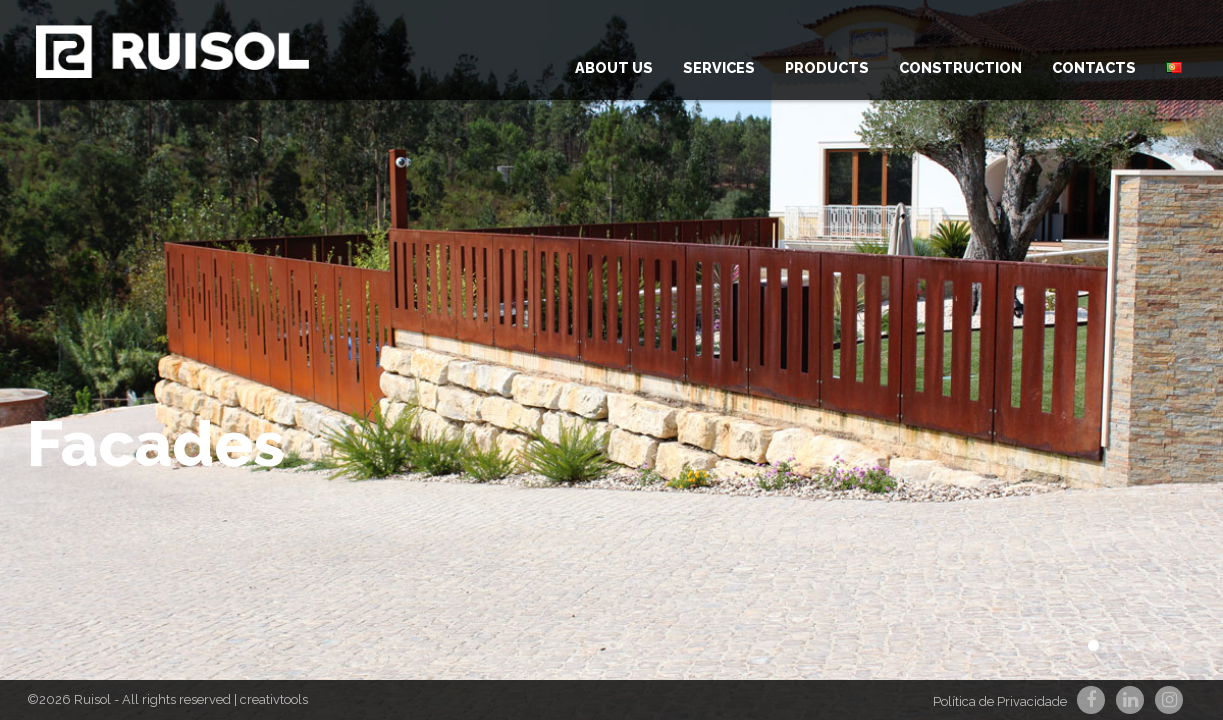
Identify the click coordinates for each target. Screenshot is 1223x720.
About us (614, 67)
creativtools (274, 699)
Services (719, 67)
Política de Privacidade (1000, 701)
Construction (960, 67)
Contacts (1094, 67)
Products (827, 67)
